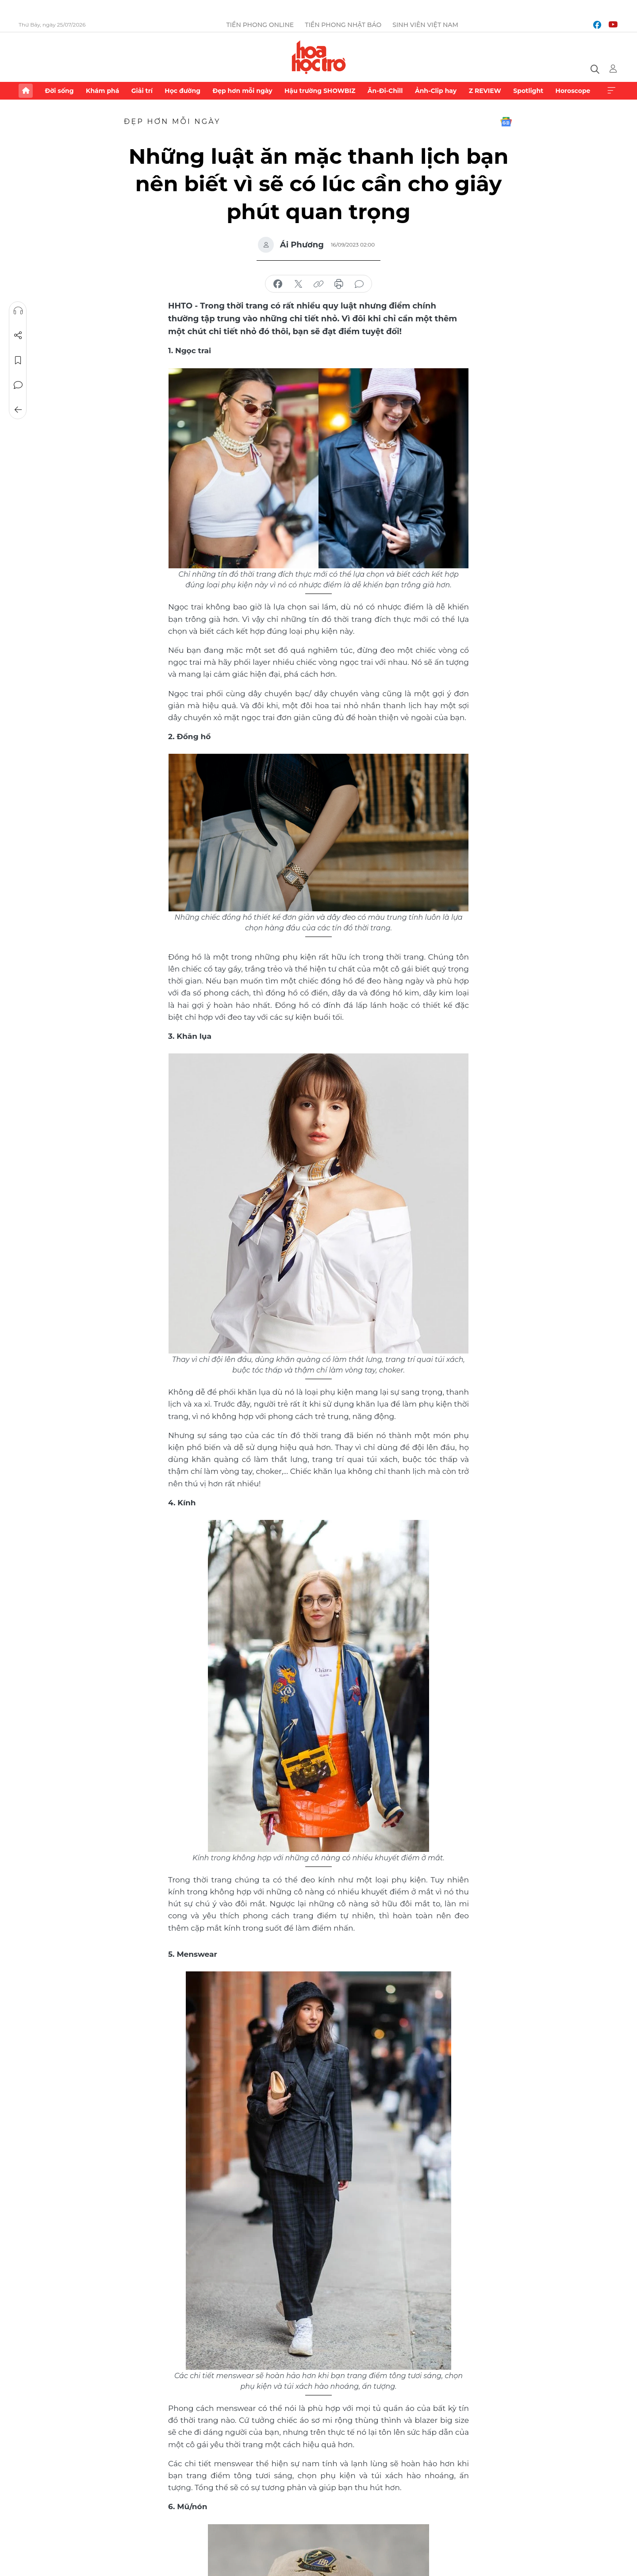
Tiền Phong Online (260, 25)
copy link (318, 284)
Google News (506, 122)
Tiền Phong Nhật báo (343, 25)
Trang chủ (26, 91)
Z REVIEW (485, 91)
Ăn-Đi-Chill (385, 91)
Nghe (18, 310)
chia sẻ (277, 284)
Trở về (18, 410)
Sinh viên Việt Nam (425, 25)
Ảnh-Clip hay (436, 91)
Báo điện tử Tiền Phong (318, 57)
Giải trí (142, 91)
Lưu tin (18, 360)
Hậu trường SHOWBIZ (319, 91)
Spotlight (528, 91)
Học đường (182, 91)
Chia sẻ (18, 335)
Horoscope (573, 91)
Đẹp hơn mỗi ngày (242, 91)
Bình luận (18, 385)
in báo (339, 284)
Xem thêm (611, 91)
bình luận (359, 284)
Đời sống (59, 91)
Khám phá (102, 91)
